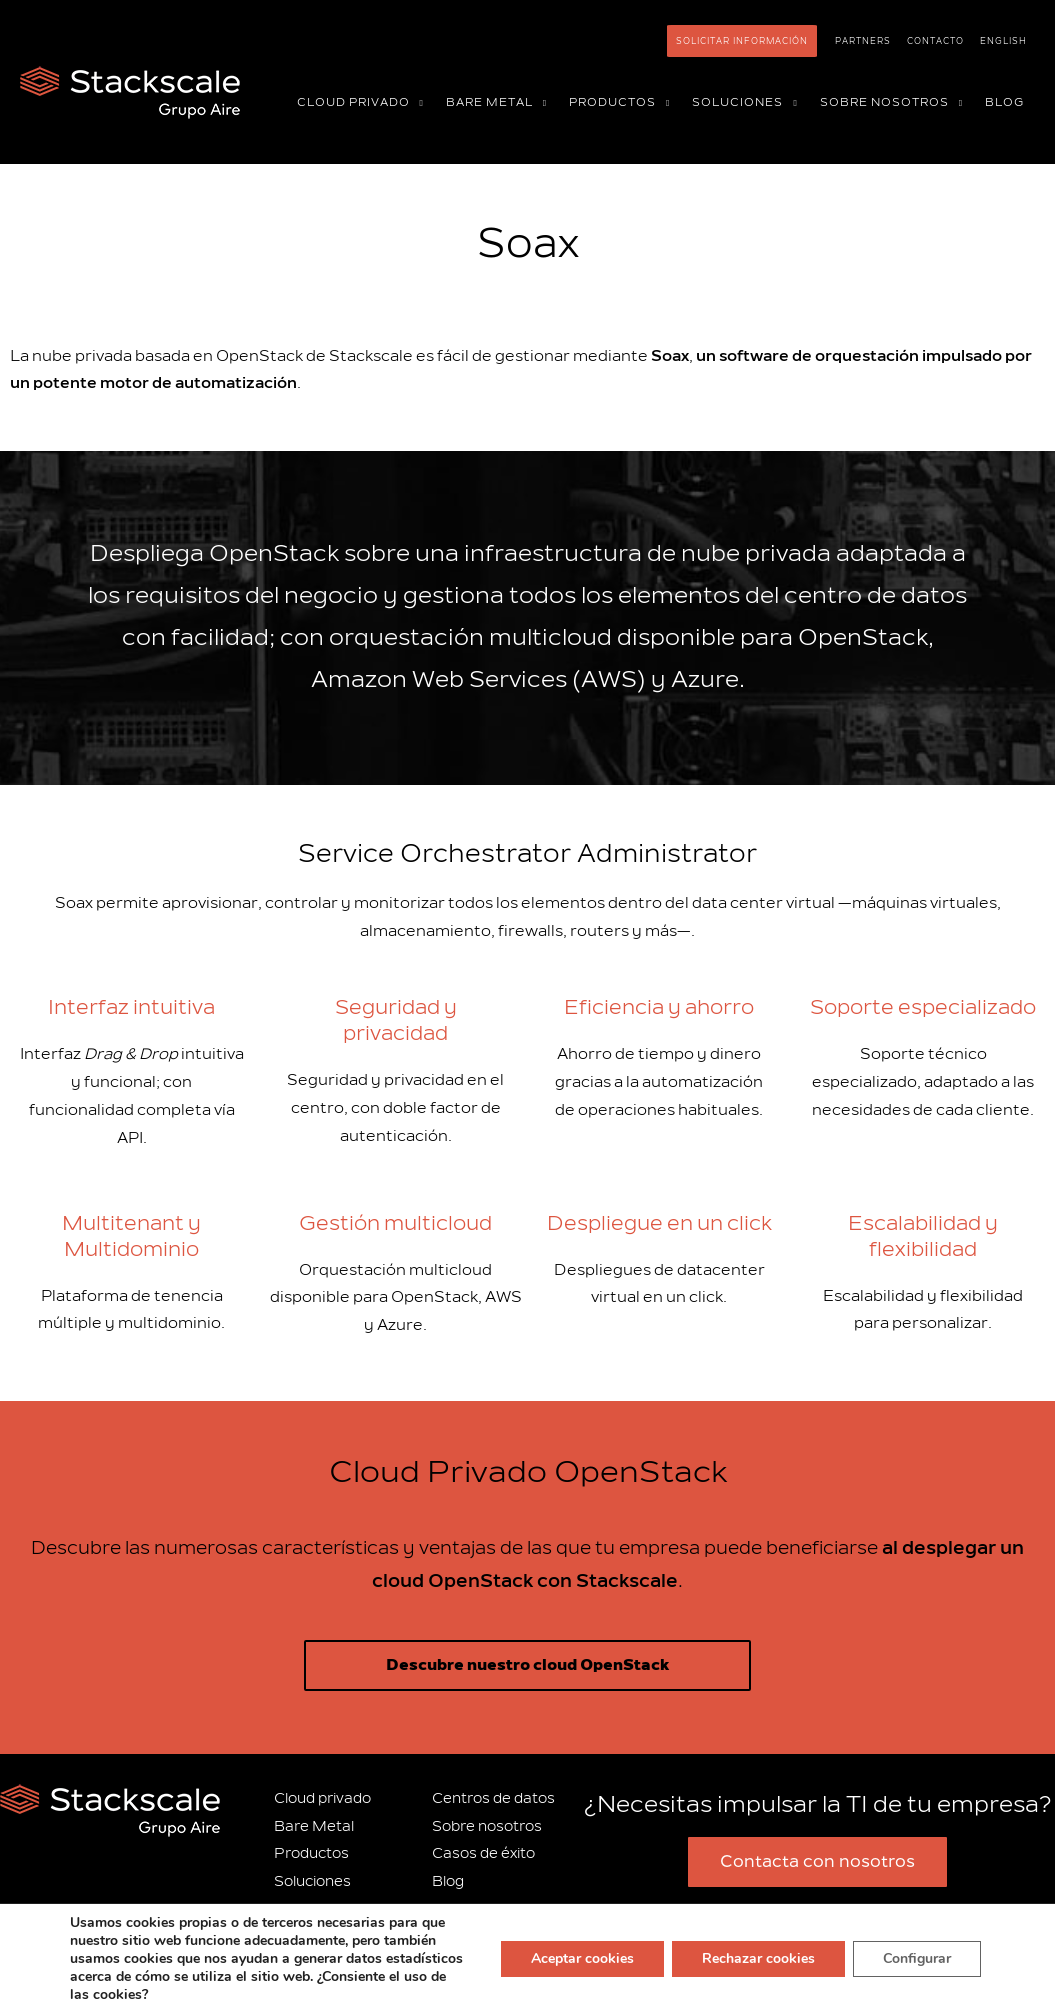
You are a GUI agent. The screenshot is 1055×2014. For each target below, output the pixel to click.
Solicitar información (742, 41)
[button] (417, 103)
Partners (863, 41)
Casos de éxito (483, 1853)
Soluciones (312, 1881)
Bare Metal (314, 1826)
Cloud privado (322, 1798)
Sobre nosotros (487, 1826)
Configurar (917, 1958)
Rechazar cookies (758, 1958)
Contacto (935, 41)
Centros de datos (493, 1798)
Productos (311, 1853)
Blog (448, 1881)
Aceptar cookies (582, 1958)
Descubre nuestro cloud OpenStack (527, 1665)
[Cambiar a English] (1003, 41)
